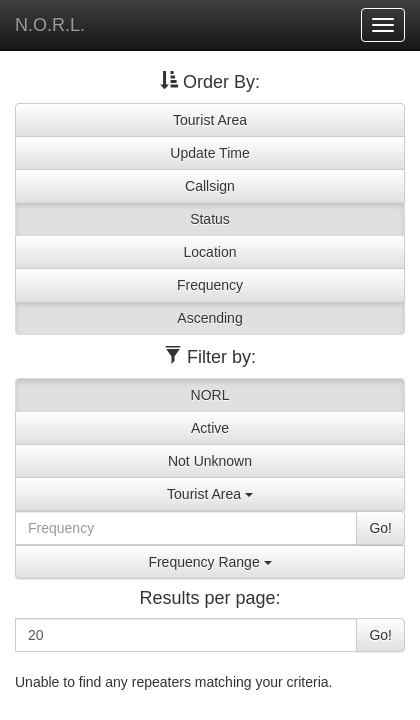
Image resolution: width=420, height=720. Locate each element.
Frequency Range (209, 562)
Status (210, 219)
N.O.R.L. (50, 25)
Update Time (209, 153)
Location (210, 252)
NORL (210, 395)
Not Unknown (210, 461)
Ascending (209, 318)
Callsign (210, 186)
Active (210, 428)
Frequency (210, 285)
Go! (380, 528)
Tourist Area (210, 120)
